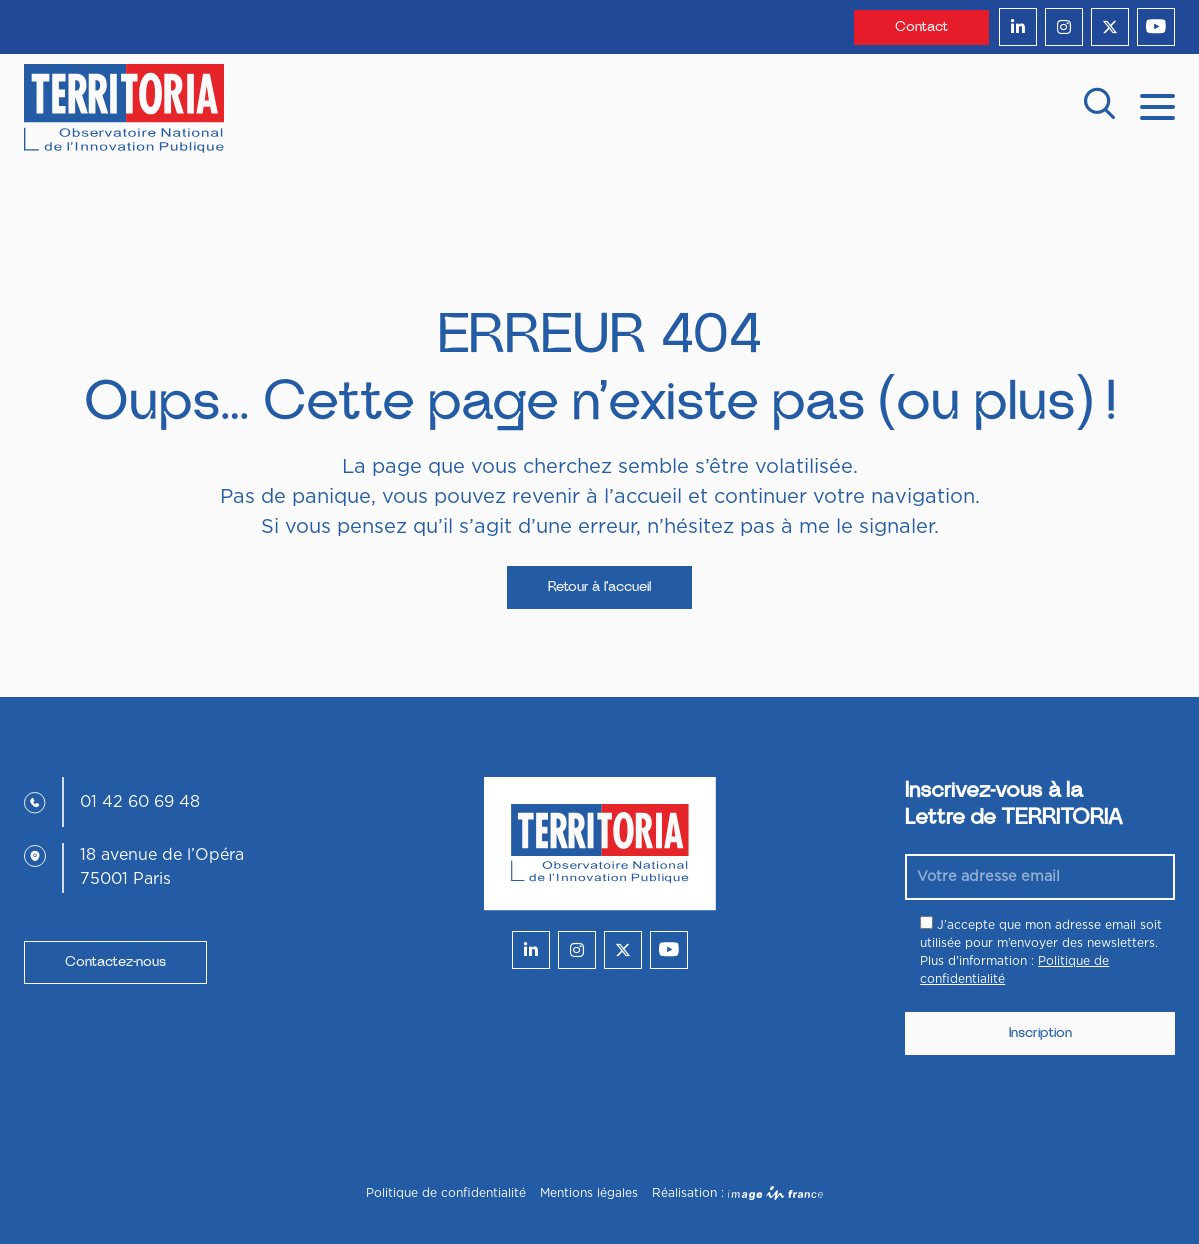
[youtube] (1156, 27)
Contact (921, 27)
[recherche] (1099, 108)
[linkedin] (1018, 27)
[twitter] (1110, 27)
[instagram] (1064, 27)
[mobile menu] (1157, 105)
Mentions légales (589, 1193)
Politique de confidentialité (446, 1193)
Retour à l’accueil (599, 587)
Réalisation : (737, 1193)
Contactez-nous (115, 962)
